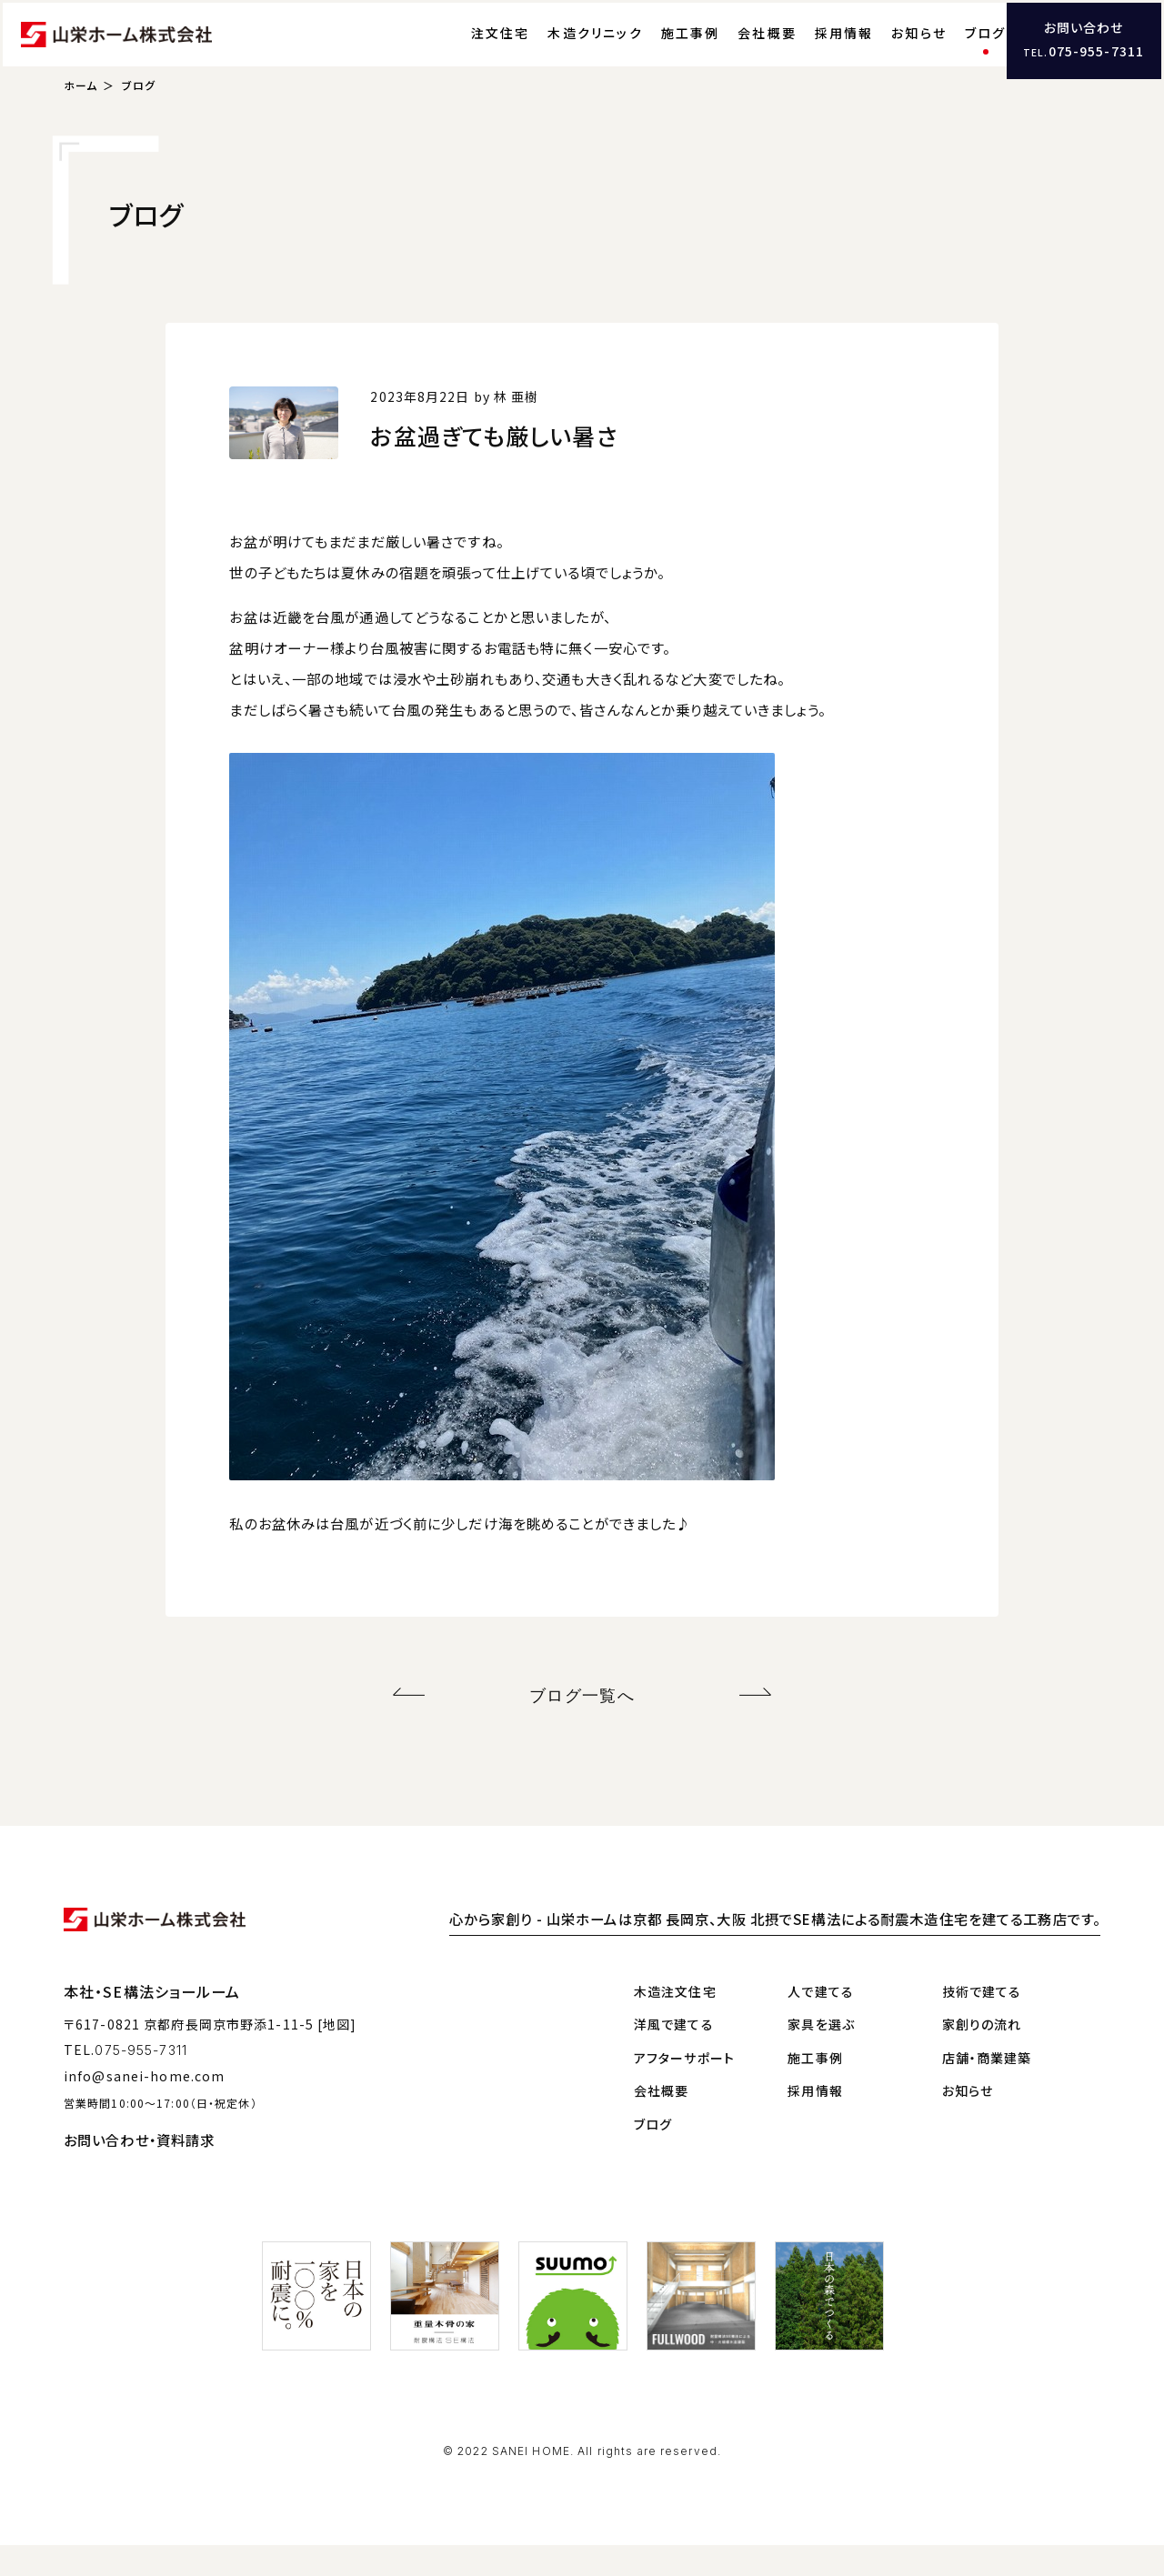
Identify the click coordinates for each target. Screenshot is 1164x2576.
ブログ (947, 50)
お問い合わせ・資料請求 (139, 2170)
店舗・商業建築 (987, 2089)
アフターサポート (684, 2089)
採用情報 (806, 50)
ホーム (80, 123)
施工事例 (652, 50)
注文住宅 (462, 50)
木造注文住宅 (675, 2022)
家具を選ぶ (821, 2056)
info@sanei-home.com (144, 2107)
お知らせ (881, 50)
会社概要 (729, 50)
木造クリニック (558, 50)
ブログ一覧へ (582, 1730)
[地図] (336, 2055)
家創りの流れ (982, 2056)
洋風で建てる (674, 2056)
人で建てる (821, 2022)
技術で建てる (982, 2022)
